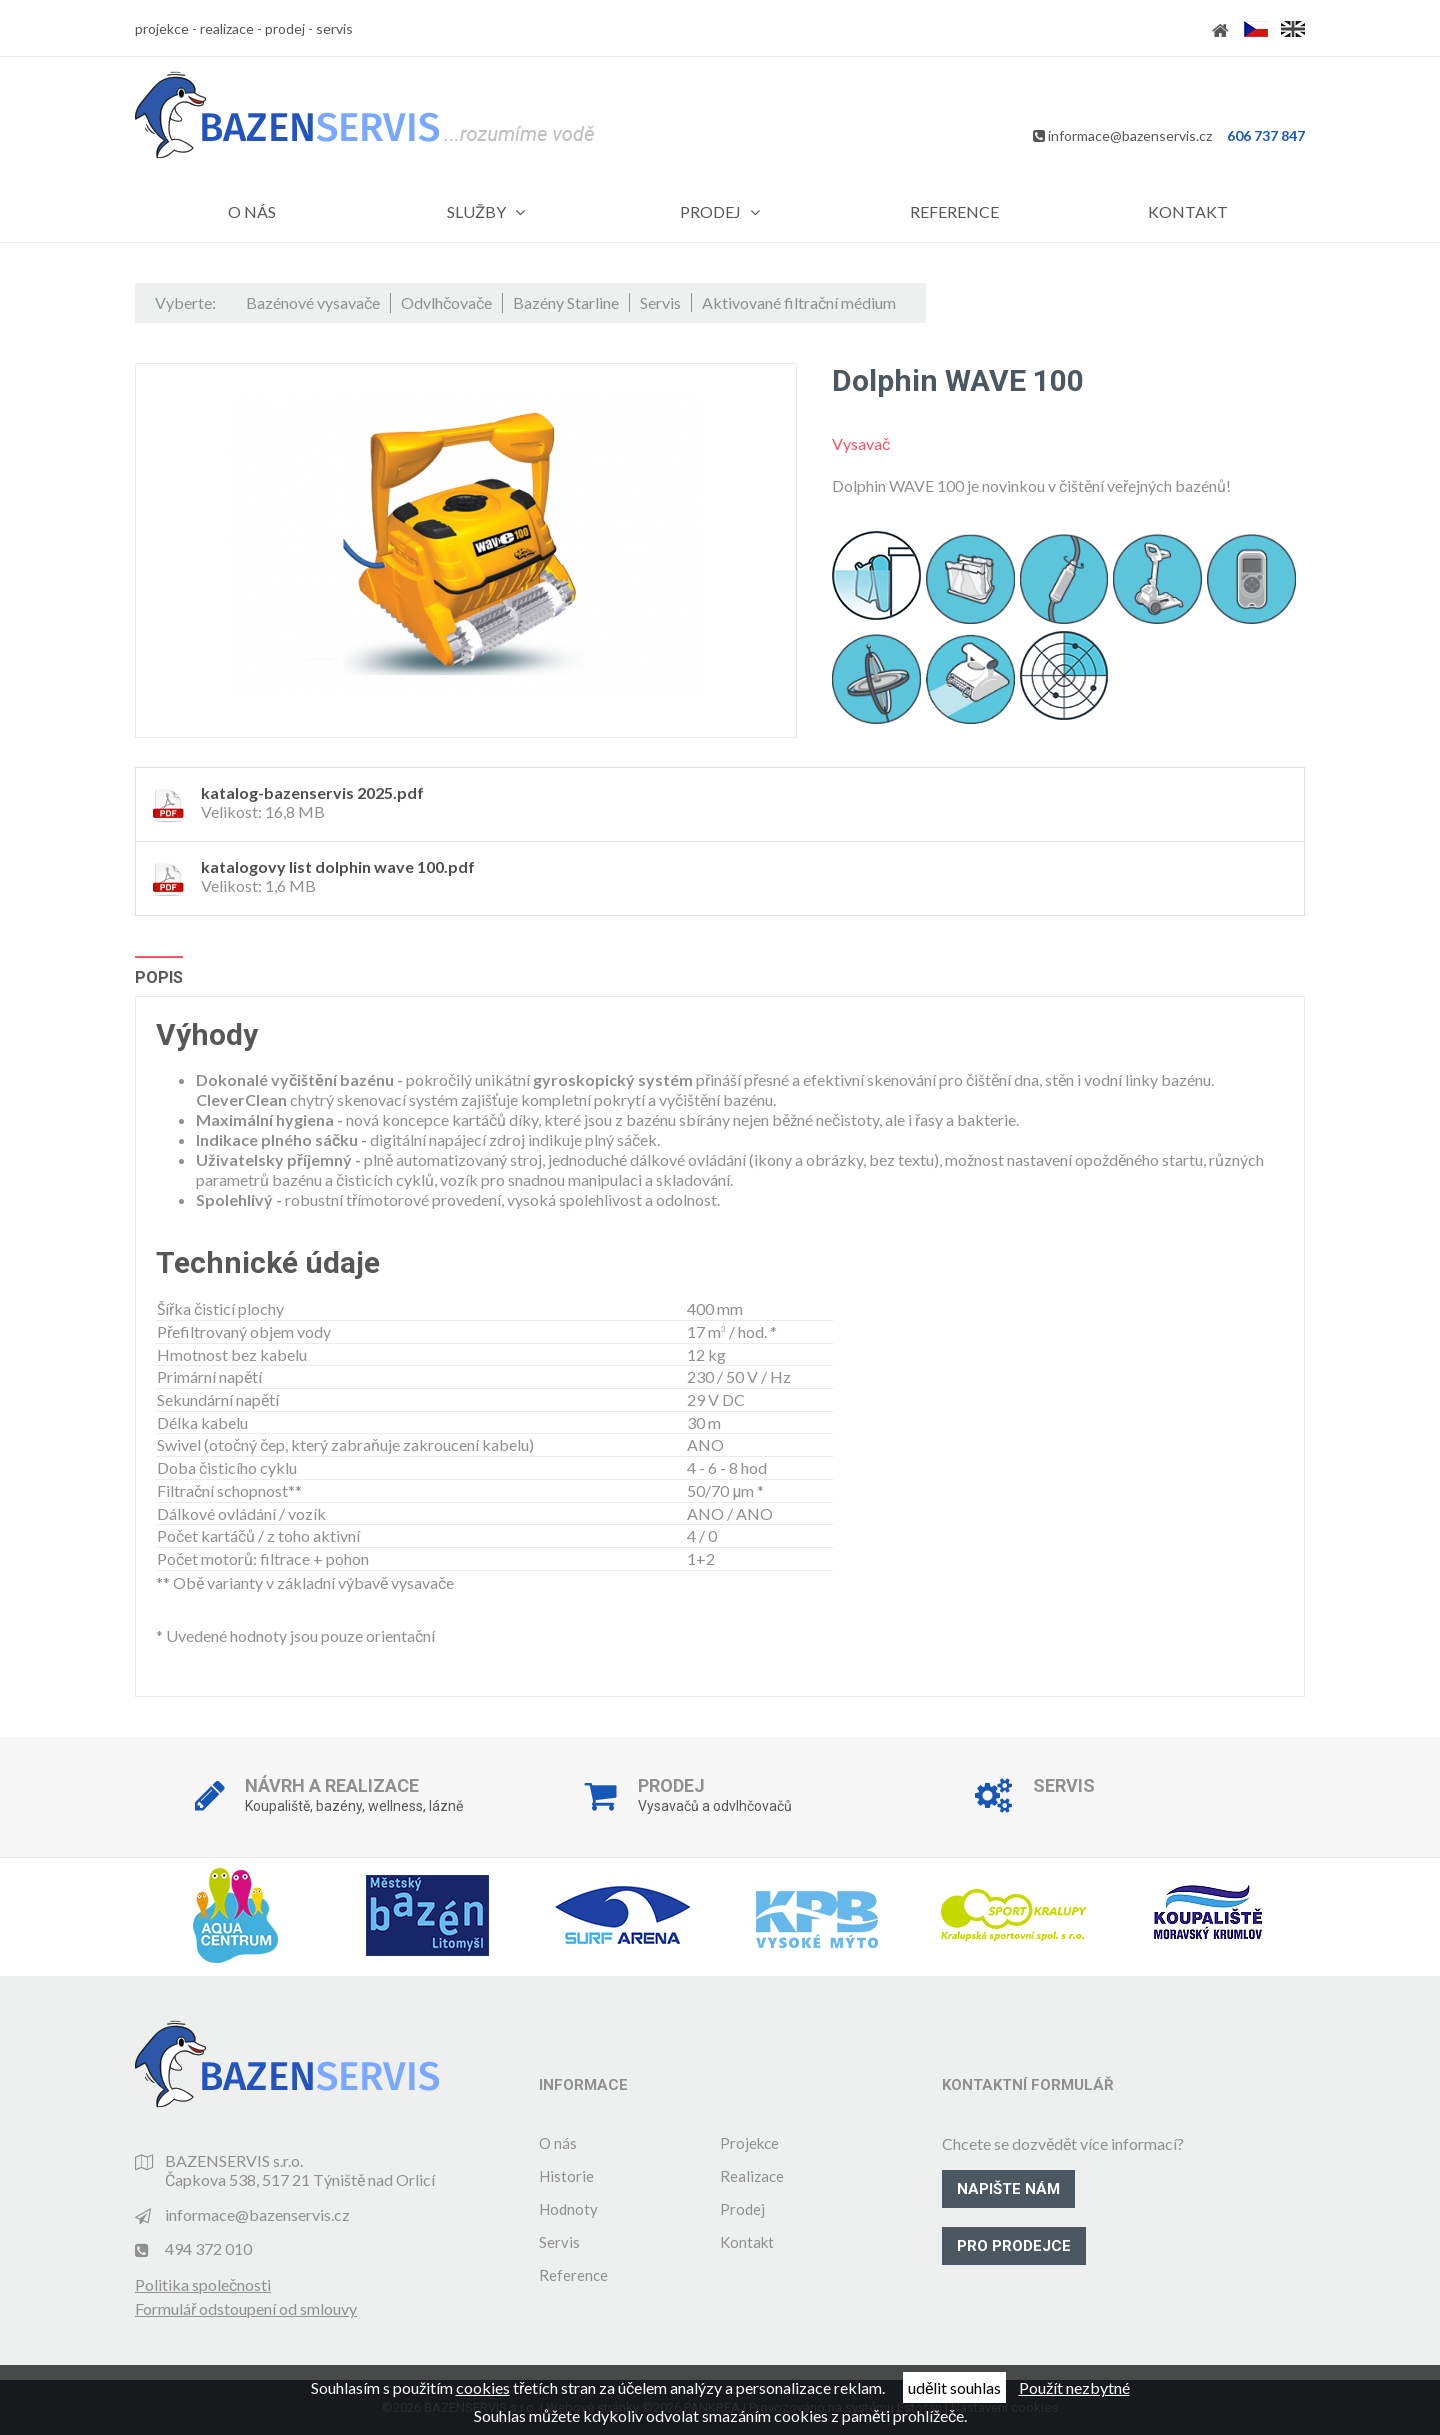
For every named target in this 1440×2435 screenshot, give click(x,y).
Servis (559, 2242)
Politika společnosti (203, 2284)
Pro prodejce (1014, 2246)
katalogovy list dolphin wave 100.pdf (338, 866)
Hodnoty (568, 2209)
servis (334, 28)
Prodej (742, 2209)
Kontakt (747, 2242)
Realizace (752, 2176)
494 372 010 (208, 2248)
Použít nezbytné (1074, 2387)
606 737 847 (1266, 135)
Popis (159, 977)
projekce (162, 28)
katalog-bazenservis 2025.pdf (312, 792)
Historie (566, 2176)
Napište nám (1008, 2189)
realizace (227, 28)
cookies (483, 2387)
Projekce (749, 2143)
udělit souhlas (954, 2387)
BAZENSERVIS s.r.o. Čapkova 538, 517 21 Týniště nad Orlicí (300, 2170)
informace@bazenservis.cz (1130, 135)
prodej (285, 28)
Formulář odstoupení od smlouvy (246, 2308)
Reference (573, 2275)
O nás (558, 2143)
